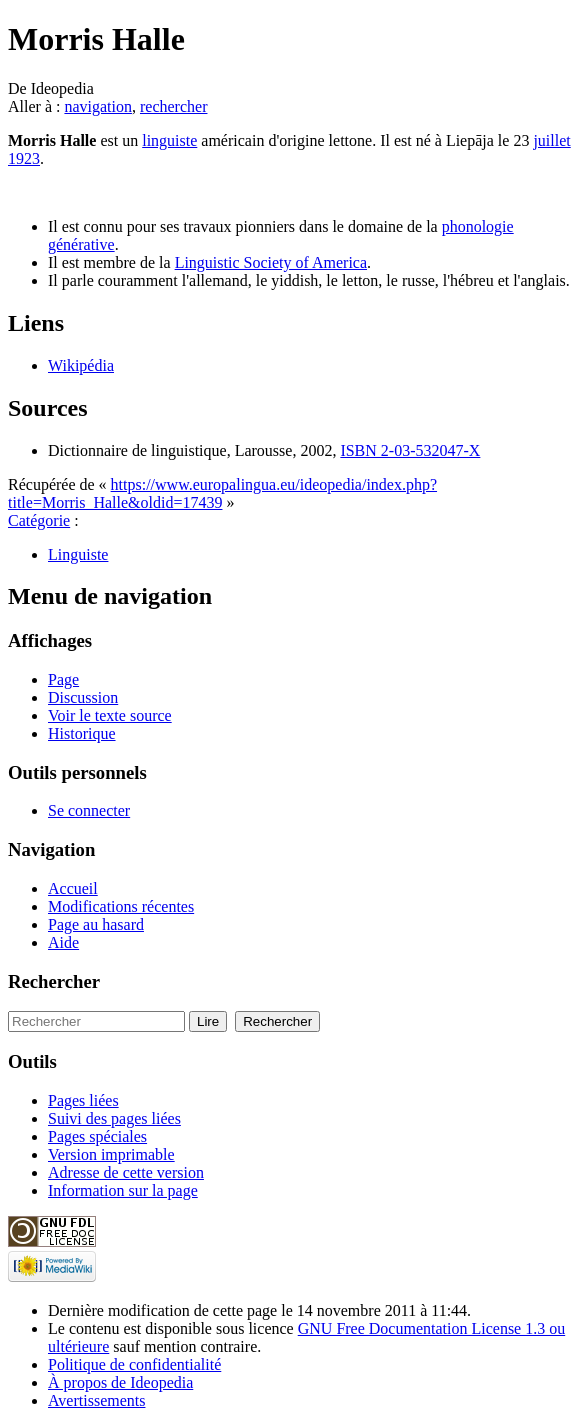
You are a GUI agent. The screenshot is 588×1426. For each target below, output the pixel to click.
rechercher (174, 106)
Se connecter (89, 810)
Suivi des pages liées (114, 1118)
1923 (24, 158)
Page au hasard (96, 924)
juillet (551, 140)
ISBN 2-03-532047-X (410, 450)
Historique (82, 733)
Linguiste (78, 554)
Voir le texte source (110, 715)
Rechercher (54, 981)
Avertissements (96, 1400)
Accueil (73, 888)
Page (63, 679)
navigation (98, 106)
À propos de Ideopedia (120, 1382)
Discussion (83, 697)
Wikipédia (81, 365)
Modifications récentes (121, 906)
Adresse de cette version (126, 1172)
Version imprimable (111, 1154)
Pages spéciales (97, 1136)
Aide (63, 942)
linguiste (169, 140)
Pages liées (83, 1100)
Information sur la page (123, 1190)
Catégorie (39, 520)
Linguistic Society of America (271, 262)
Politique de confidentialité (134, 1364)
